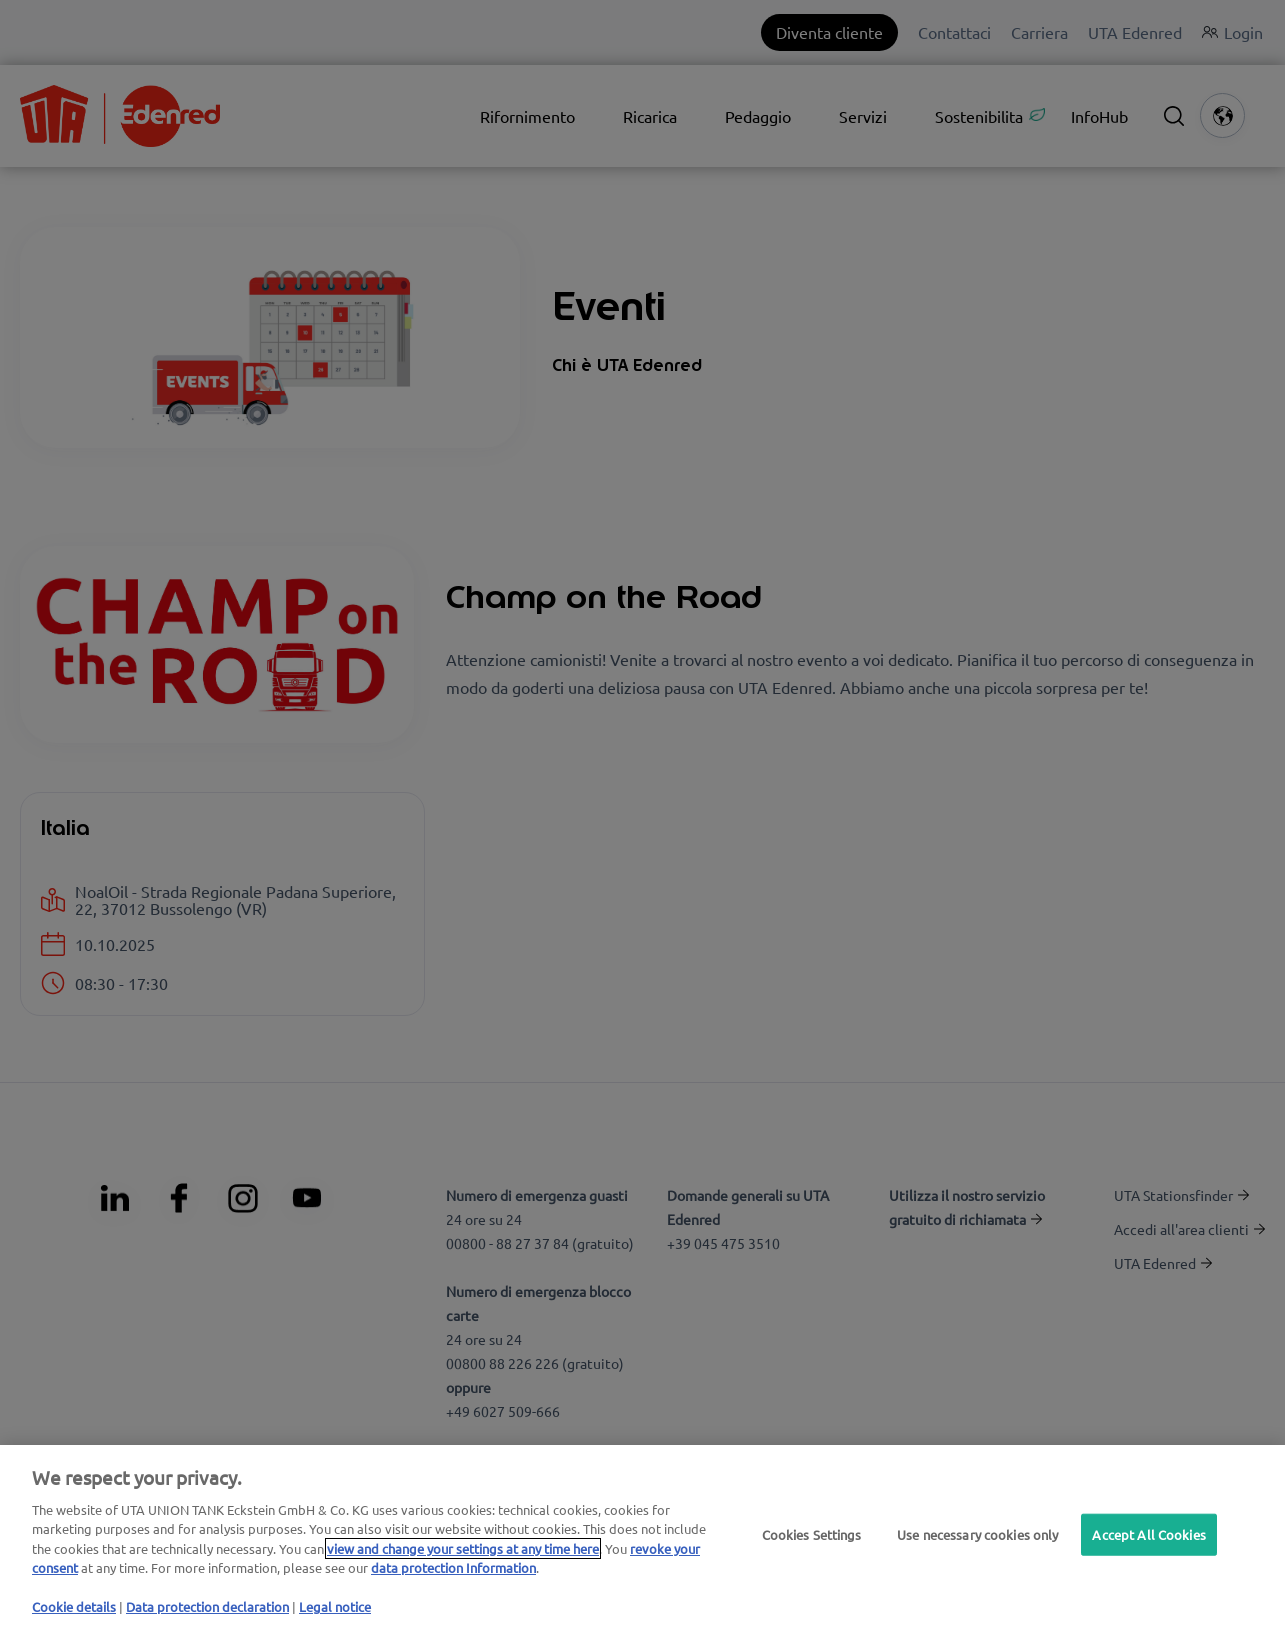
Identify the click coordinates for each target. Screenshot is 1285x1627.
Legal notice (335, 1606)
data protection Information (453, 1567)
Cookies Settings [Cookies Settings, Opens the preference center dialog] (812, 1534)
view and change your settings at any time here (463, 1548)
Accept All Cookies (1148, 1534)
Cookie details (74, 1606)
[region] (642, 1536)
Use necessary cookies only (977, 1534)
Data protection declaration (207, 1606)
